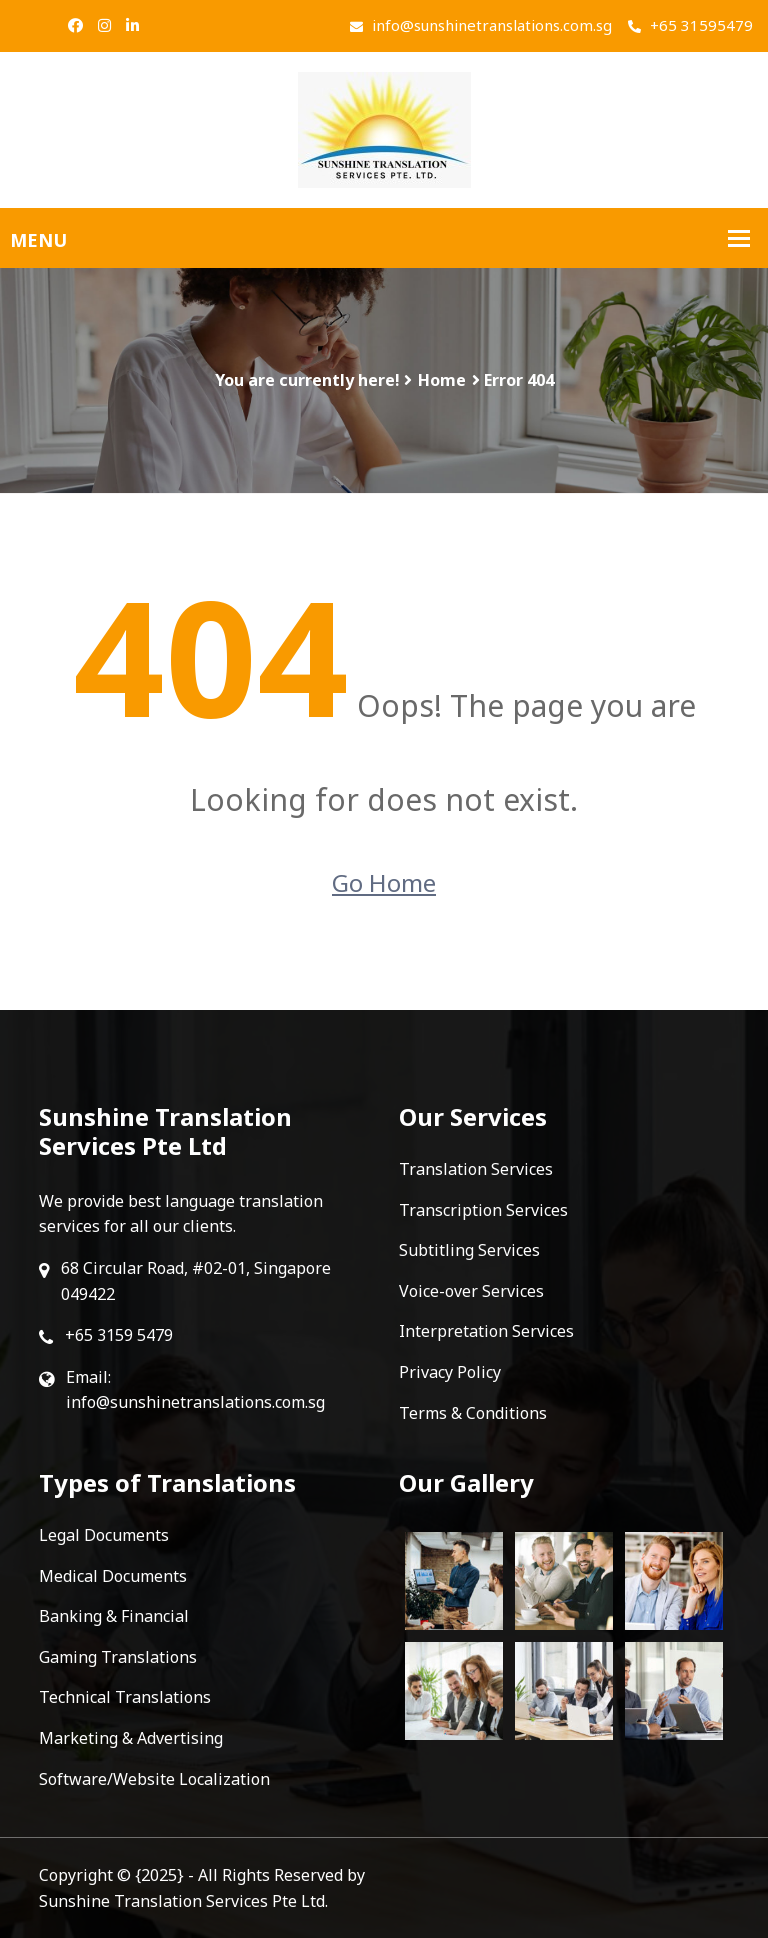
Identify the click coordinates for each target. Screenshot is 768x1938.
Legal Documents (104, 1535)
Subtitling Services (469, 1250)
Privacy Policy (450, 1372)
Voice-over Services (471, 1291)
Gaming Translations (118, 1657)
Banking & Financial (114, 1616)
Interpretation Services (486, 1331)
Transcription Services (483, 1210)
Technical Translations (125, 1697)
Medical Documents (113, 1576)
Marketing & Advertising (131, 1738)
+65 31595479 (690, 25)
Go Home (384, 882)
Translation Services (476, 1169)
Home (442, 380)
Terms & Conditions (473, 1413)
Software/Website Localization (154, 1779)
